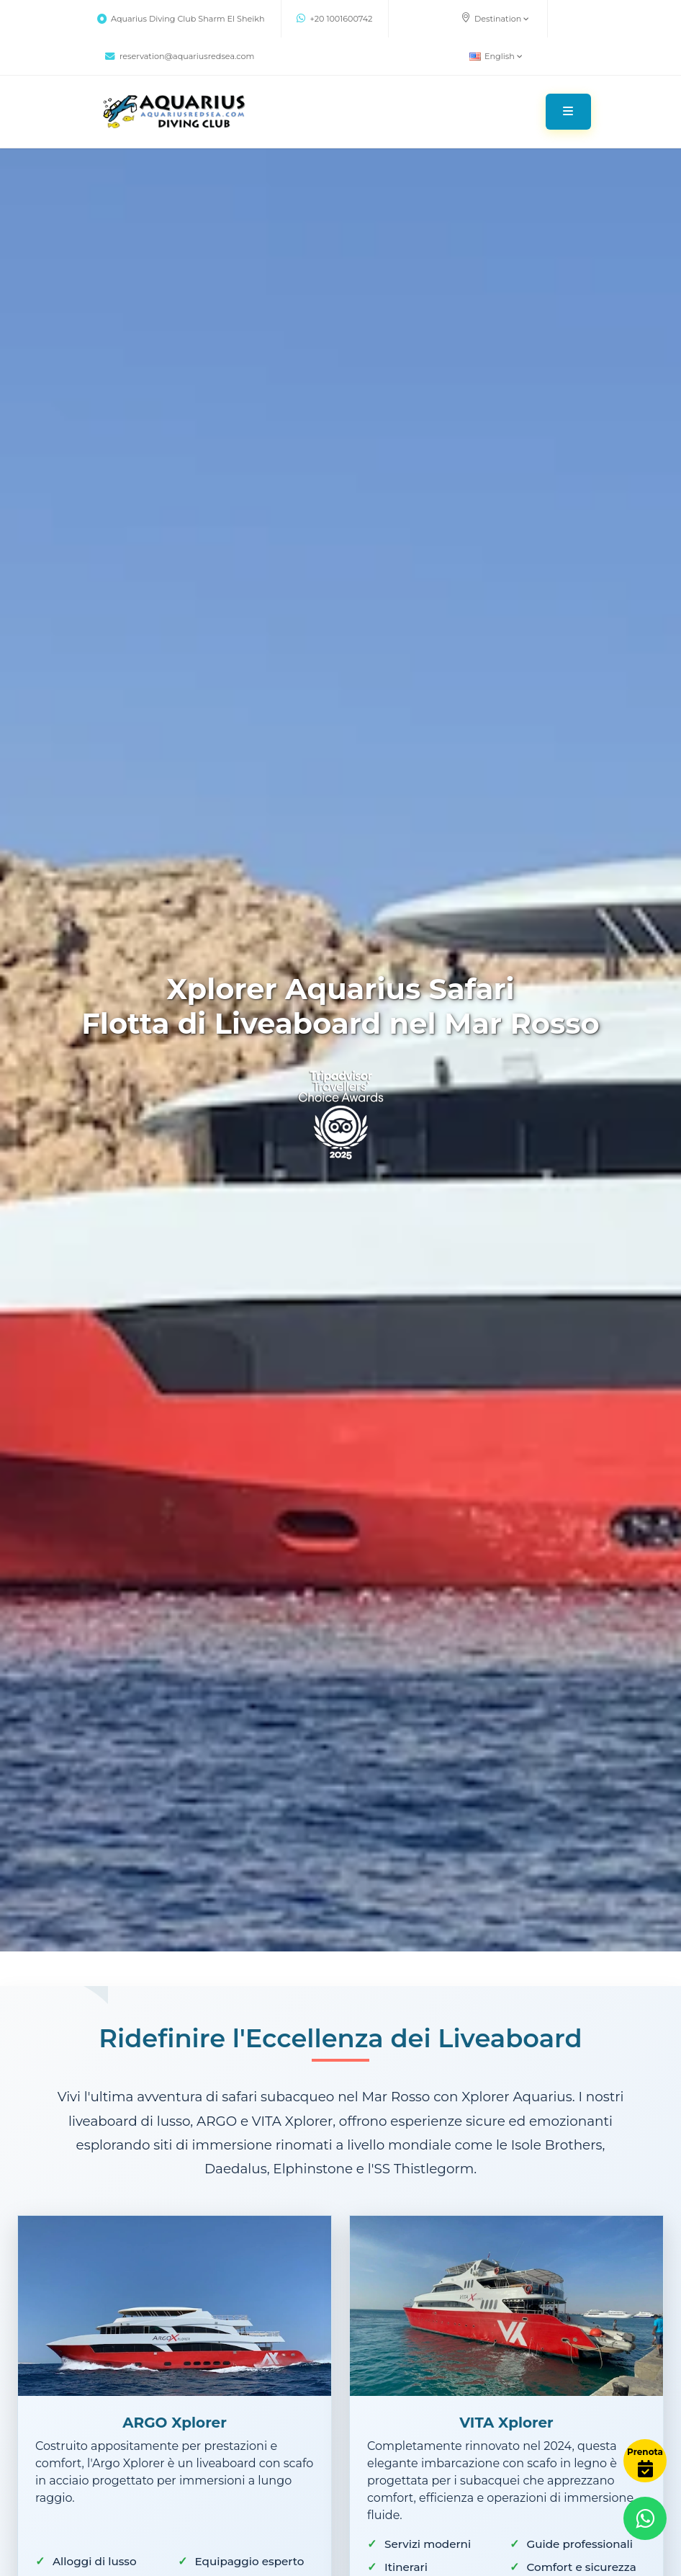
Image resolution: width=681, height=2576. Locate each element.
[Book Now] (645, 2460)
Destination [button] (495, 18)
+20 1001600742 (335, 19)
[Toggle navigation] (568, 112)
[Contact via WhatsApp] (645, 2518)
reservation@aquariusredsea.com (179, 56)
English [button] (496, 56)
